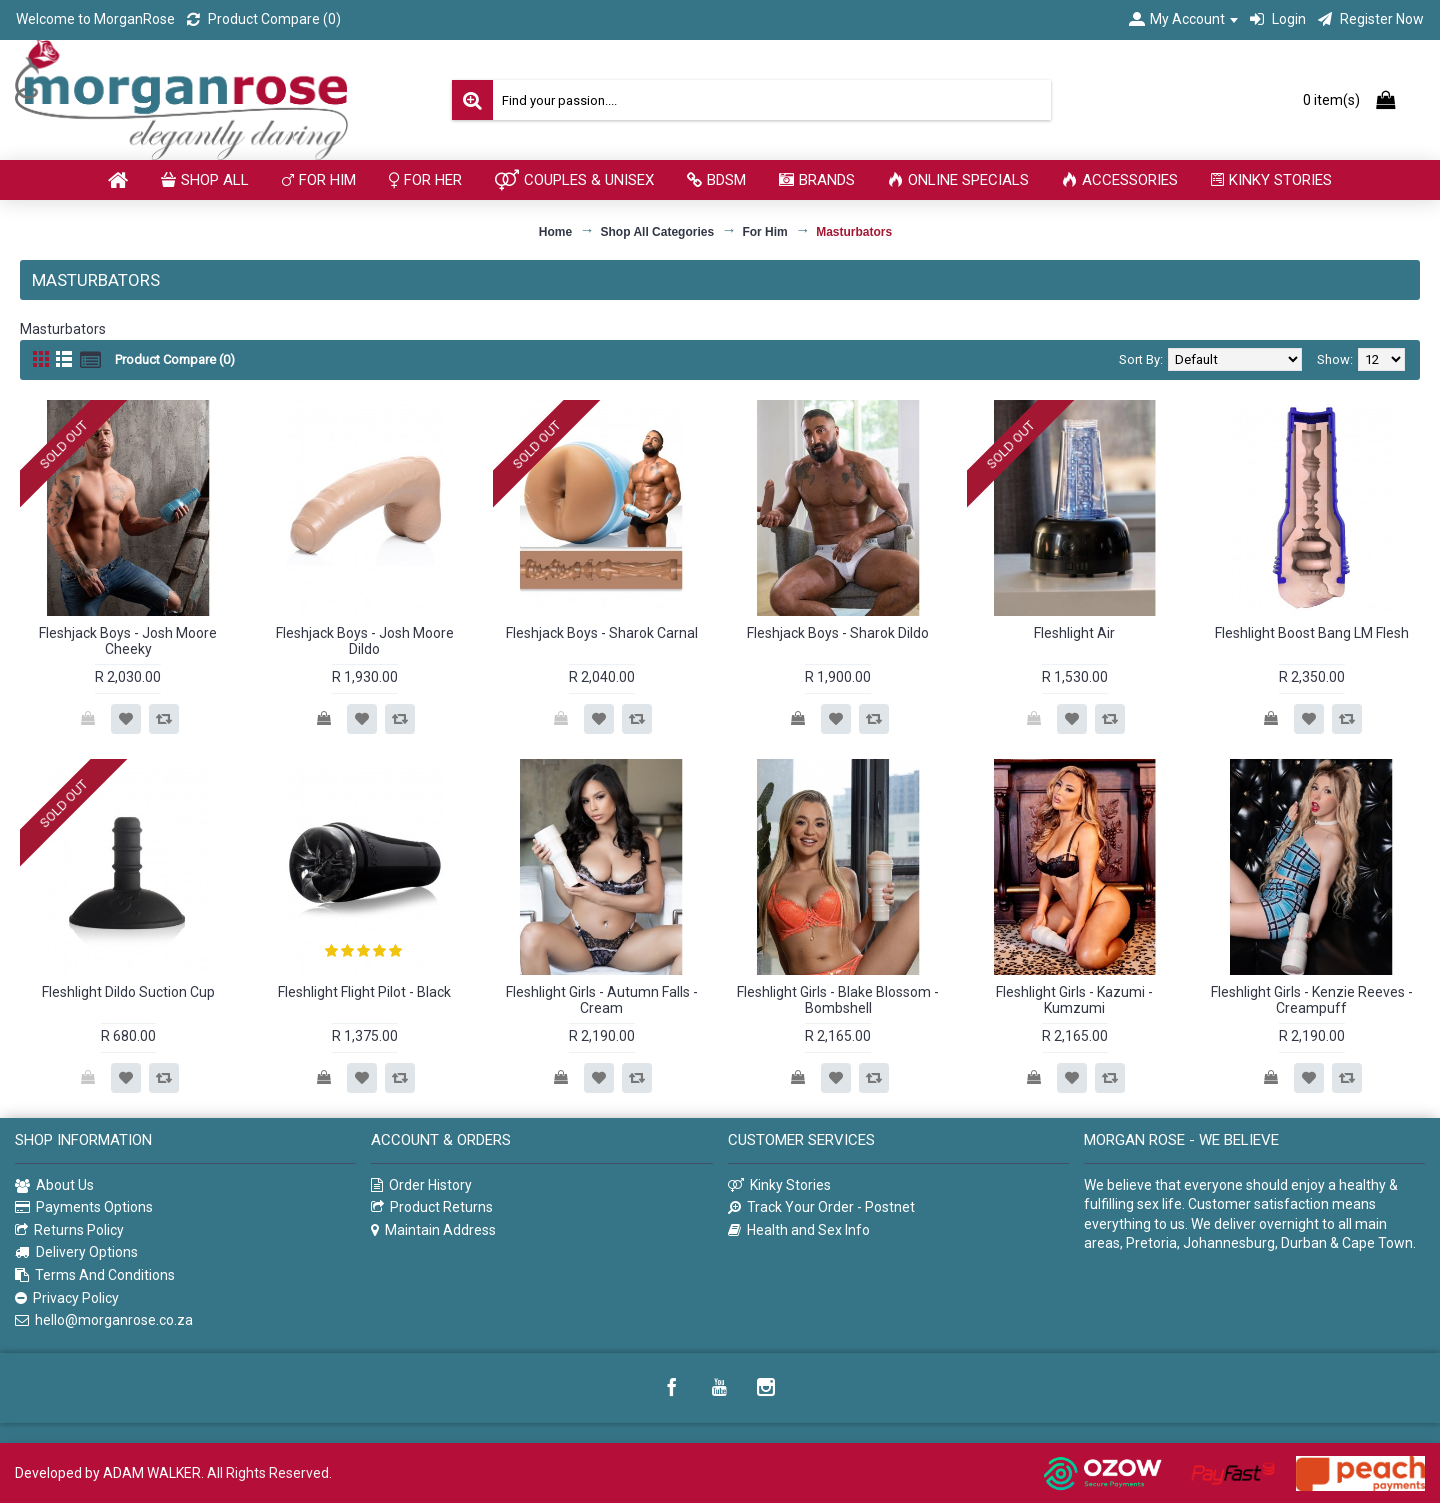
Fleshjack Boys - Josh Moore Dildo (365, 640)
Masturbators (854, 232)
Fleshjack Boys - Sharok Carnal (602, 633)
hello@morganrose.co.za (104, 1320)
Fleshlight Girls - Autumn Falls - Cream (602, 999)
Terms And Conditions (95, 1275)
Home (555, 232)
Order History (421, 1185)
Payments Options (84, 1207)
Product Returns (432, 1207)
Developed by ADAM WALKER (108, 1473)
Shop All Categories (658, 232)
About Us (54, 1186)
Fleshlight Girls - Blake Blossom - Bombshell (838, 999)
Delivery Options (76, 1252)
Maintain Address (433, 1230)
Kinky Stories (779, 1185)
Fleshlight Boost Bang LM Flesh (1312, 633)
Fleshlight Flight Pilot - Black (364, 992)
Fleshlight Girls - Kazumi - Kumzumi (1074, 999)
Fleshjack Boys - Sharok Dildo (838, 633)
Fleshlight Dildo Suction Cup (128, 992)
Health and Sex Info (799, 1230)
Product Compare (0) (175, 359)
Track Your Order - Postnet (821, 1207)
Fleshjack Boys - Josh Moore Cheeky (128, 640)
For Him (764, 232)
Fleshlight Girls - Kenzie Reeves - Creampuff (1312, 999)
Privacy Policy (67, 1298)
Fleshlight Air (1074, 633)
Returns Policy (69, 1230)
